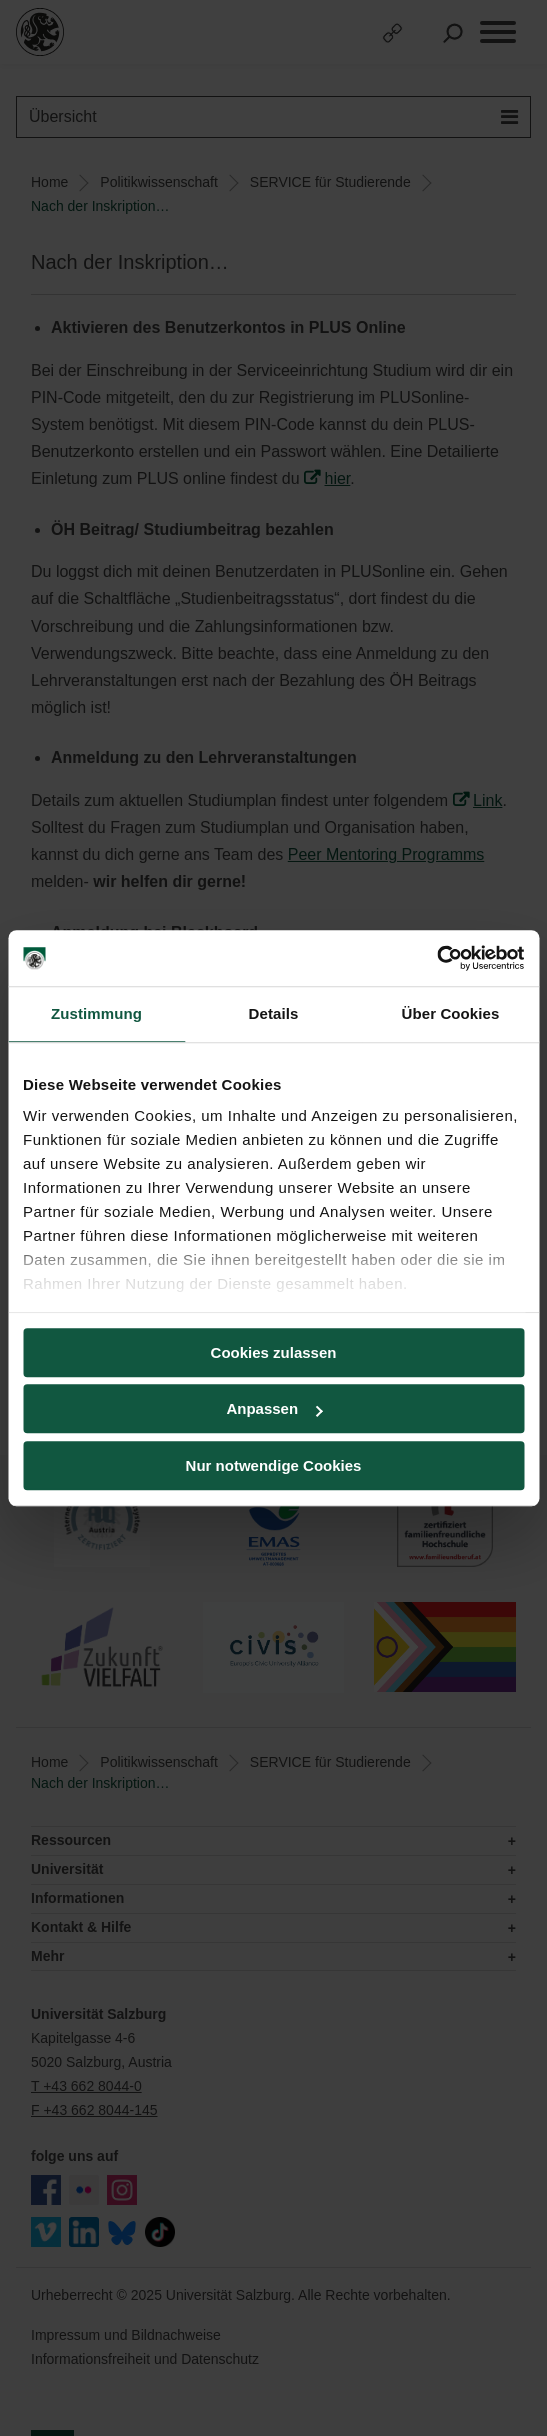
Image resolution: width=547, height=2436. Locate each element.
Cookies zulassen (274, 1352)
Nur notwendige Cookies (274, 1465)
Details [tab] (274, 1013)
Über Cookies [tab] (451, 1013)
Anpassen (274, 1408)
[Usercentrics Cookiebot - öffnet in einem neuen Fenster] (436, 958)
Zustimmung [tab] (96, 1013)
